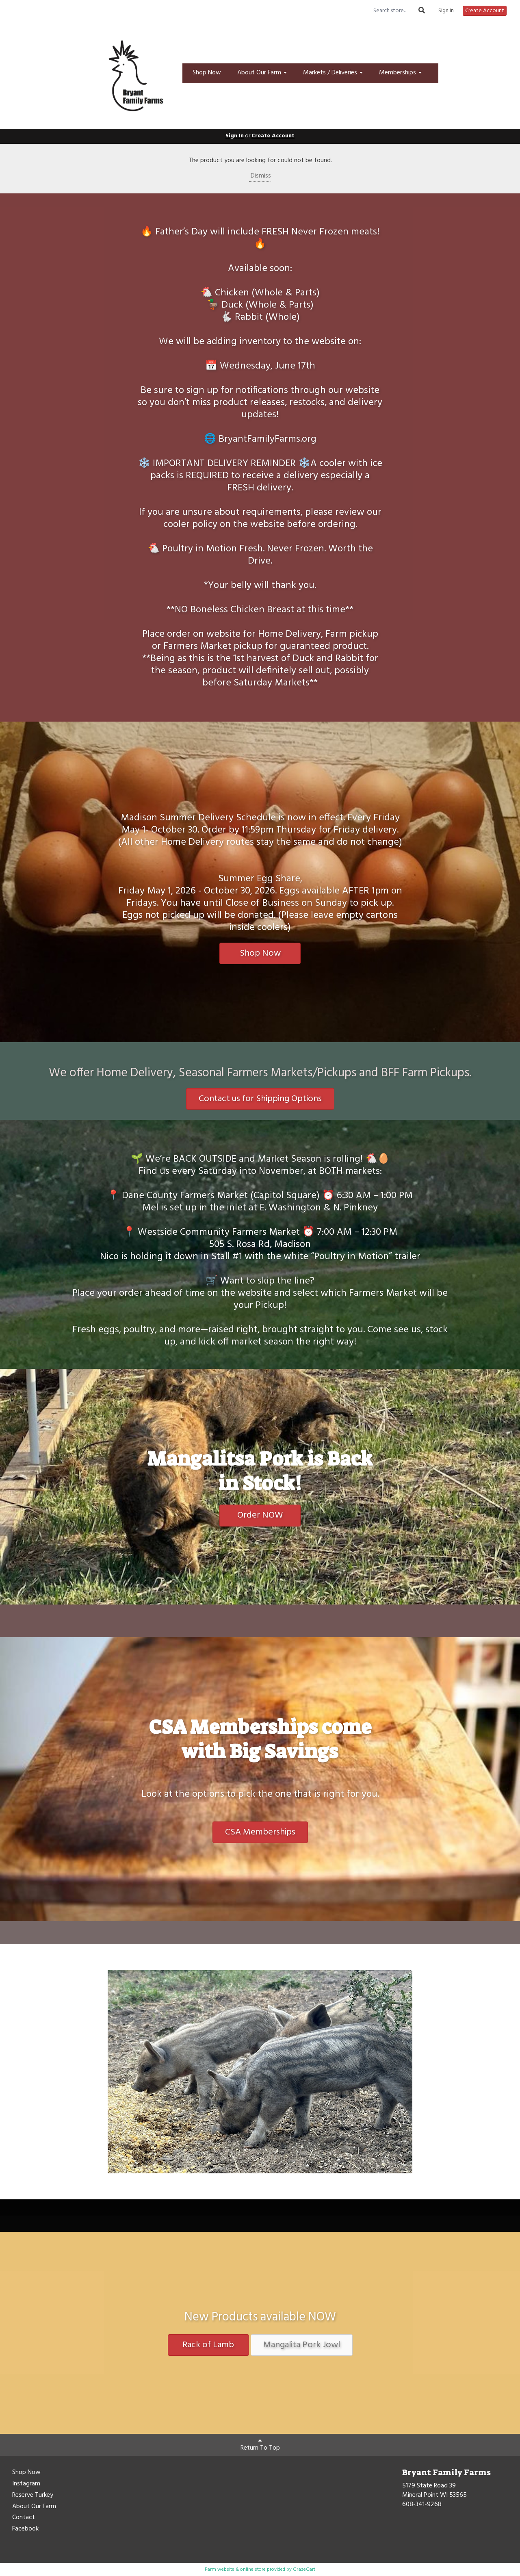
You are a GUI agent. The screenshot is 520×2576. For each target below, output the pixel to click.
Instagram (26, 2484)
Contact (23, 2518)
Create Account (484, 10)
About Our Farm (262, 72)
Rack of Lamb (208, 2345)
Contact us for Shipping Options (260, 1099)
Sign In (446, 11)
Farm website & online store (235, 2569)
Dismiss (260, 176)
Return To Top (260, 2445)
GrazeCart (304, 2569)
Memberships (400, 72)
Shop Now (207, 72)
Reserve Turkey (32, 2495)
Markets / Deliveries (333, 72)
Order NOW (260, 1515)
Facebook (25, 2529)
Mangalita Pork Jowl (301, 2345)
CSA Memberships (260, 1832)
